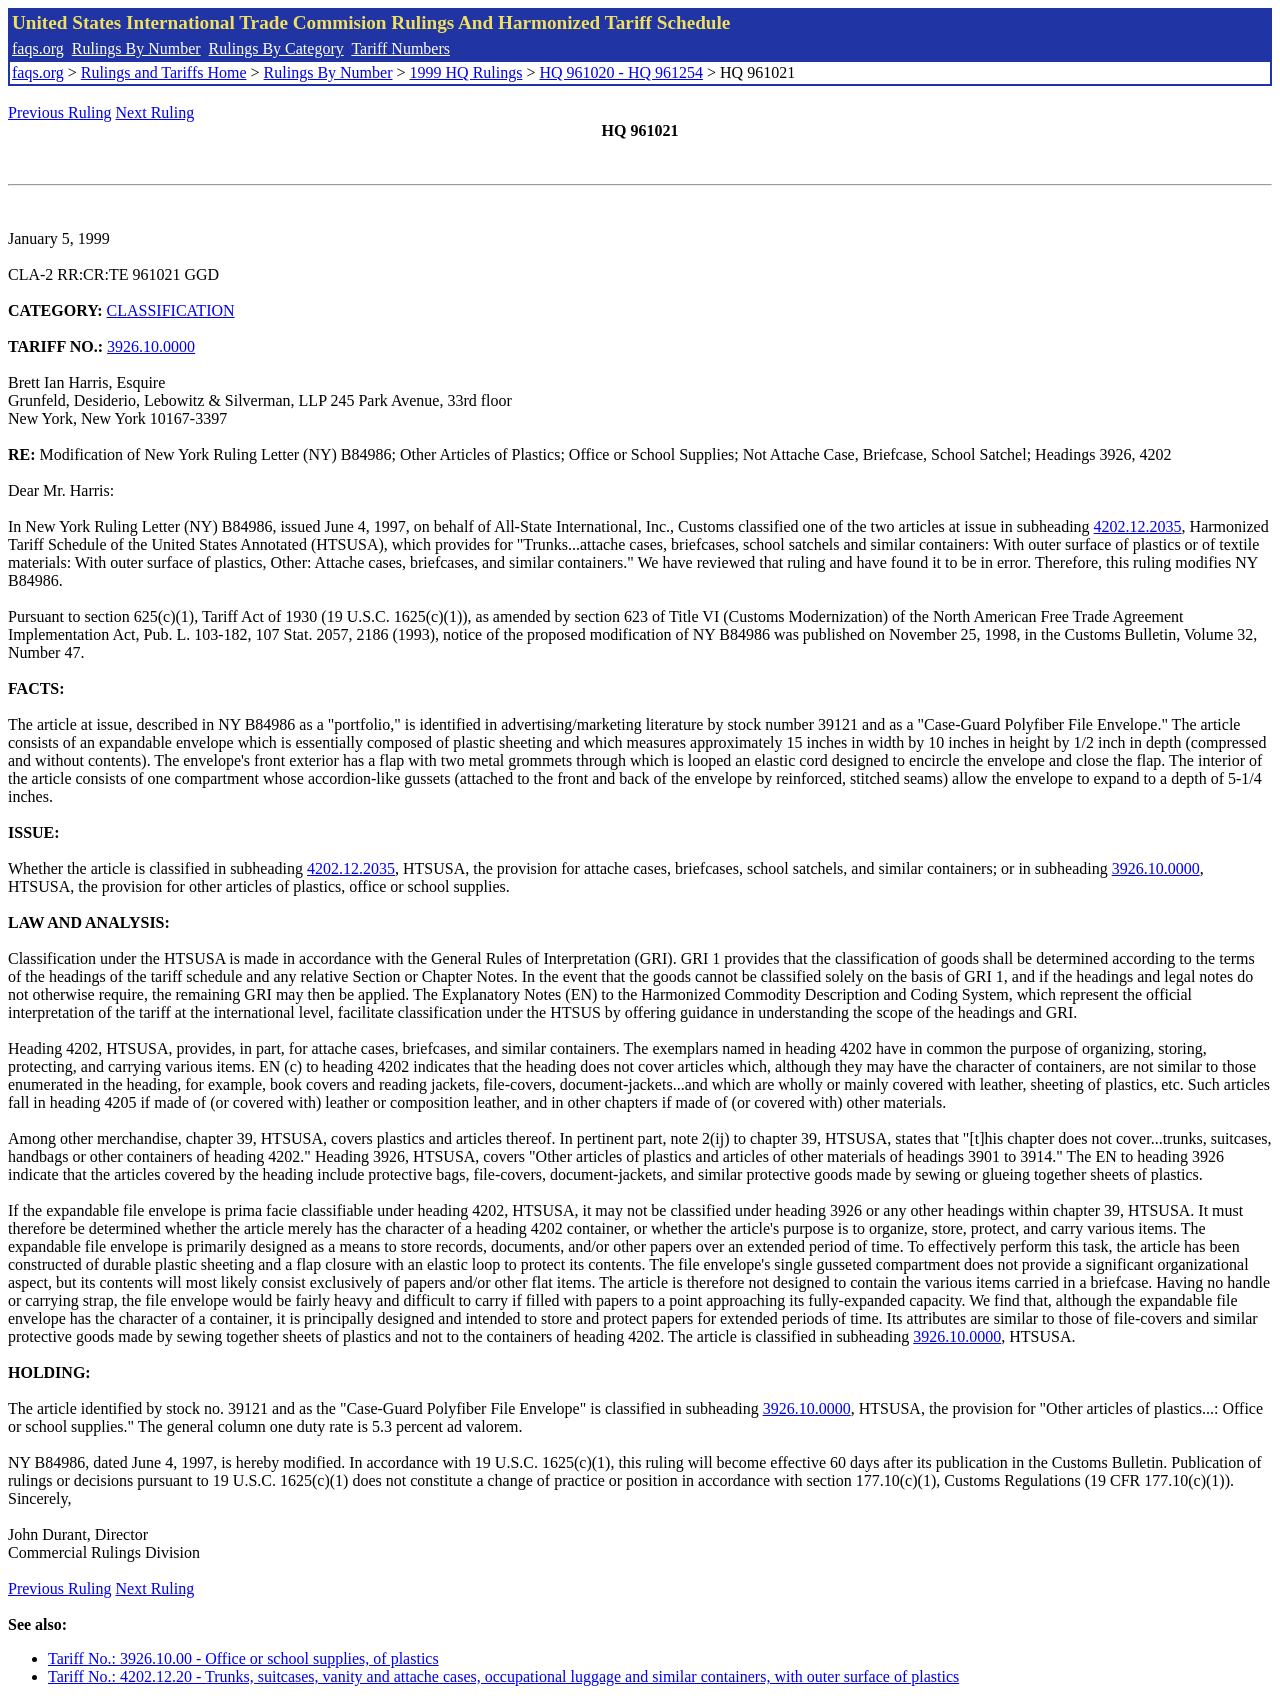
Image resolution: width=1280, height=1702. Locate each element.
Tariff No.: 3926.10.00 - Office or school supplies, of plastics (243, 1658)
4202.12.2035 (1138, 526)
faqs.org (38, 48)
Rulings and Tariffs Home (164, 72)
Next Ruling (155, 112)
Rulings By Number (136, 48)
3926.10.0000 (151, 346)
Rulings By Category (276, 48)
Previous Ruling (60, 112)
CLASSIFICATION (171, 310)
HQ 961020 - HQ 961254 (621, 72)
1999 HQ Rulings (466, 72)
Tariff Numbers (400, 48)
